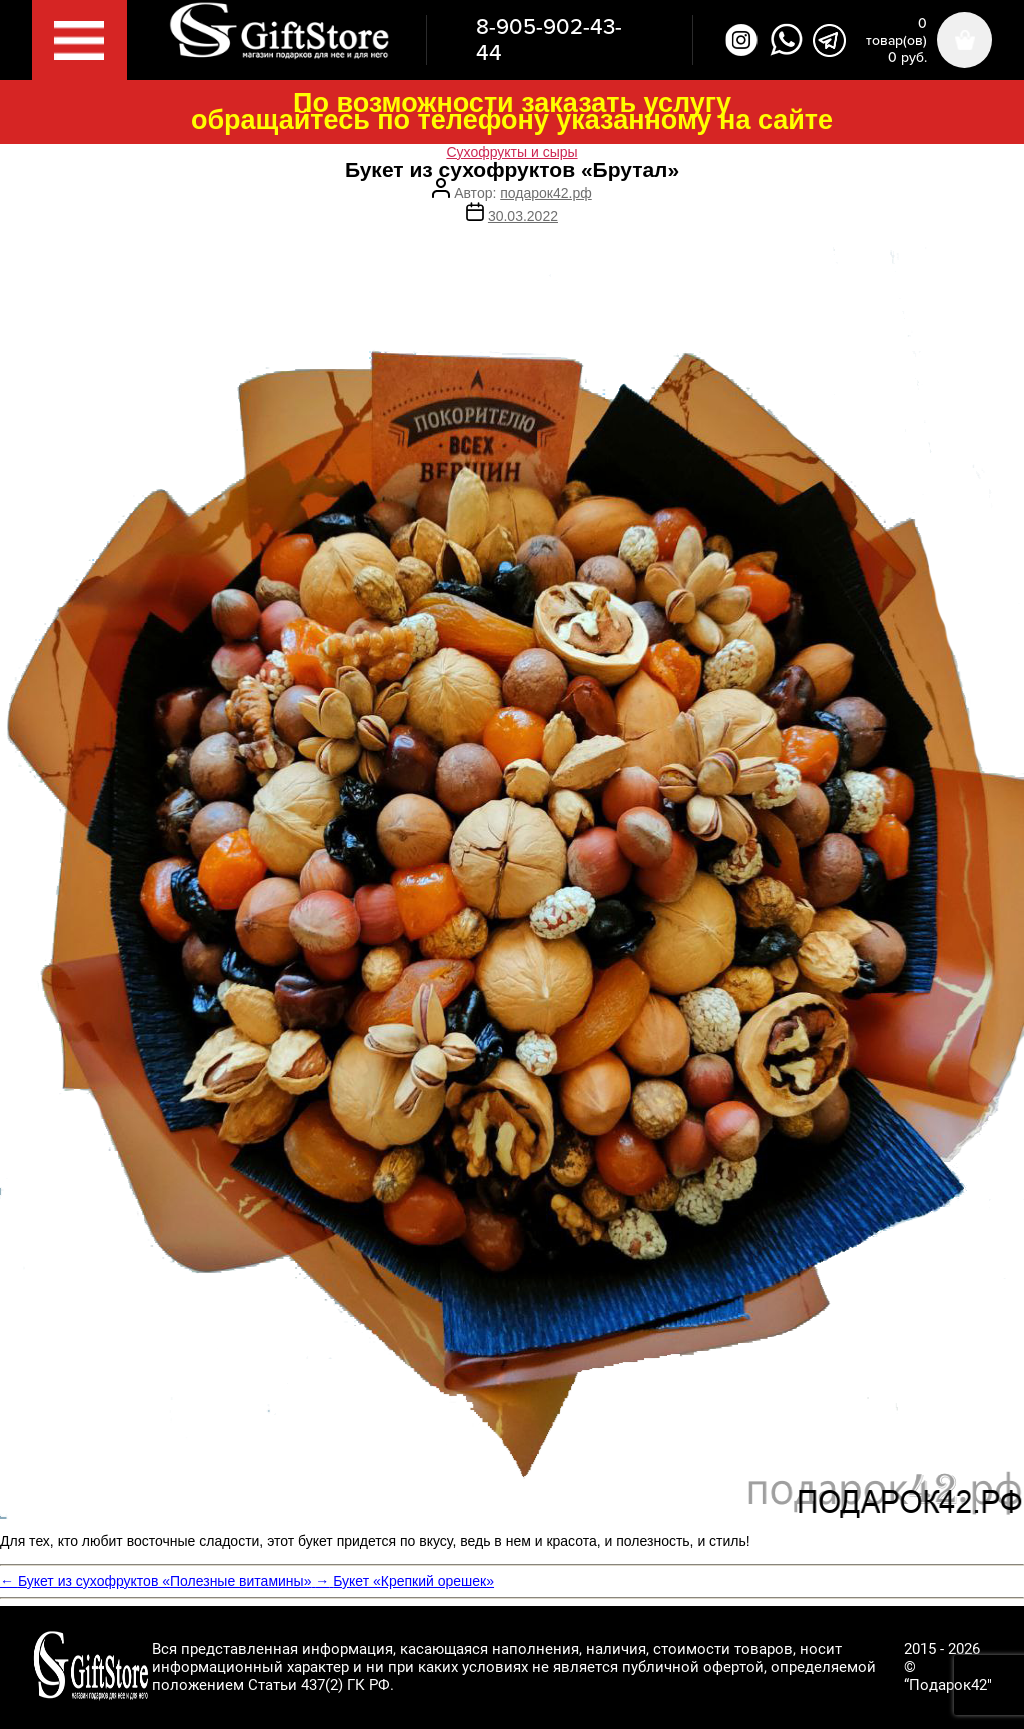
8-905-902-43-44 (549, 40)
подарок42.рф (545, 193)
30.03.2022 (523, 216)
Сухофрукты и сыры (511, 152)
